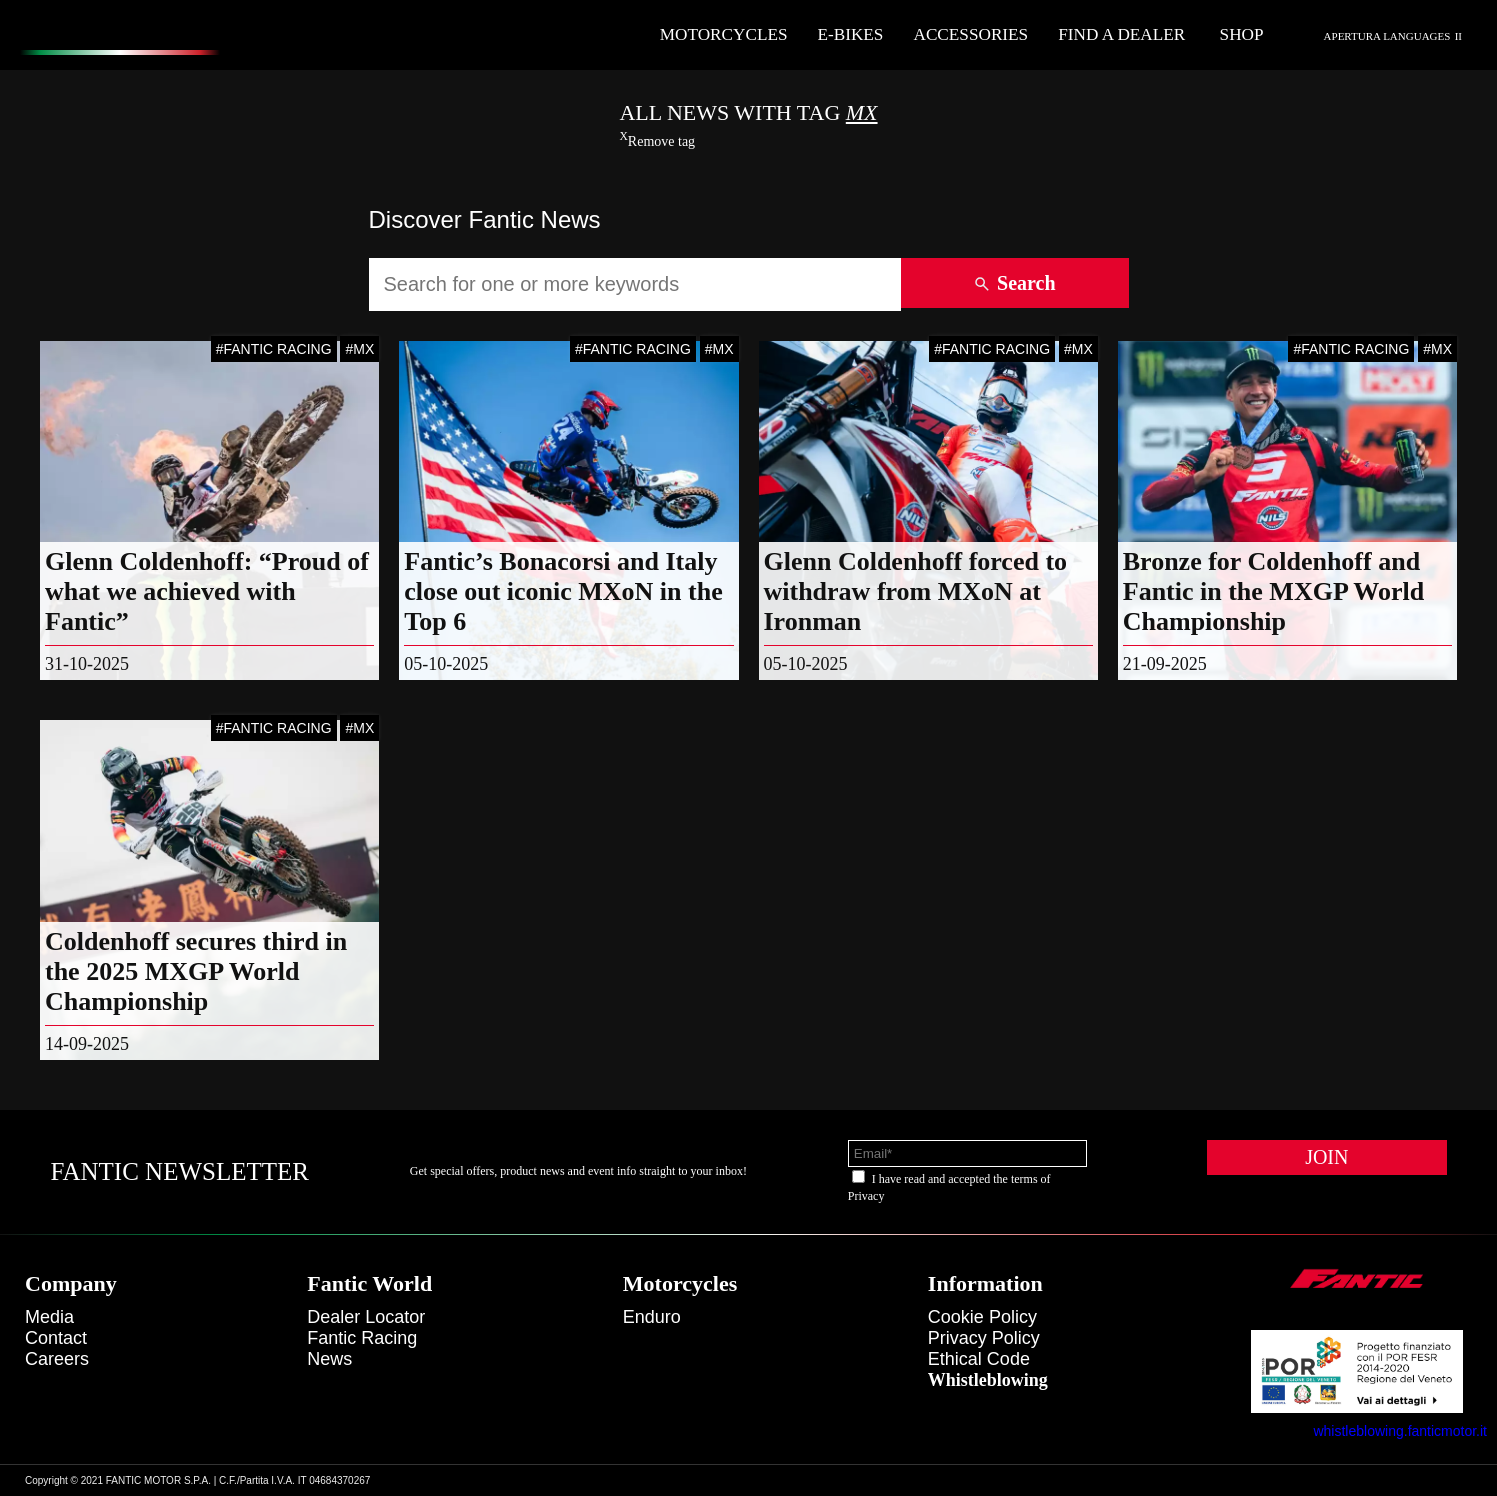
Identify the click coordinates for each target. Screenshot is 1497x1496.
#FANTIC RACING (274, 349)
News (329, 1359)
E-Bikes (851, 34)
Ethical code (979, 1359)
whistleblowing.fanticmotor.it (1400, 1431)
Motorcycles (724, 34)
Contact (56, 1338)
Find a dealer (1121, 34)
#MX (359, 349)
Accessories (970, 34)
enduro (652, 1317)
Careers (57, 1359)
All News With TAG (748, 112)
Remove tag (657, 141)
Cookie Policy (982, 1317)
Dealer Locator (366, 1317)
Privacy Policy (984, 1338)
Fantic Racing (362, 1338)
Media (49, 1317)
